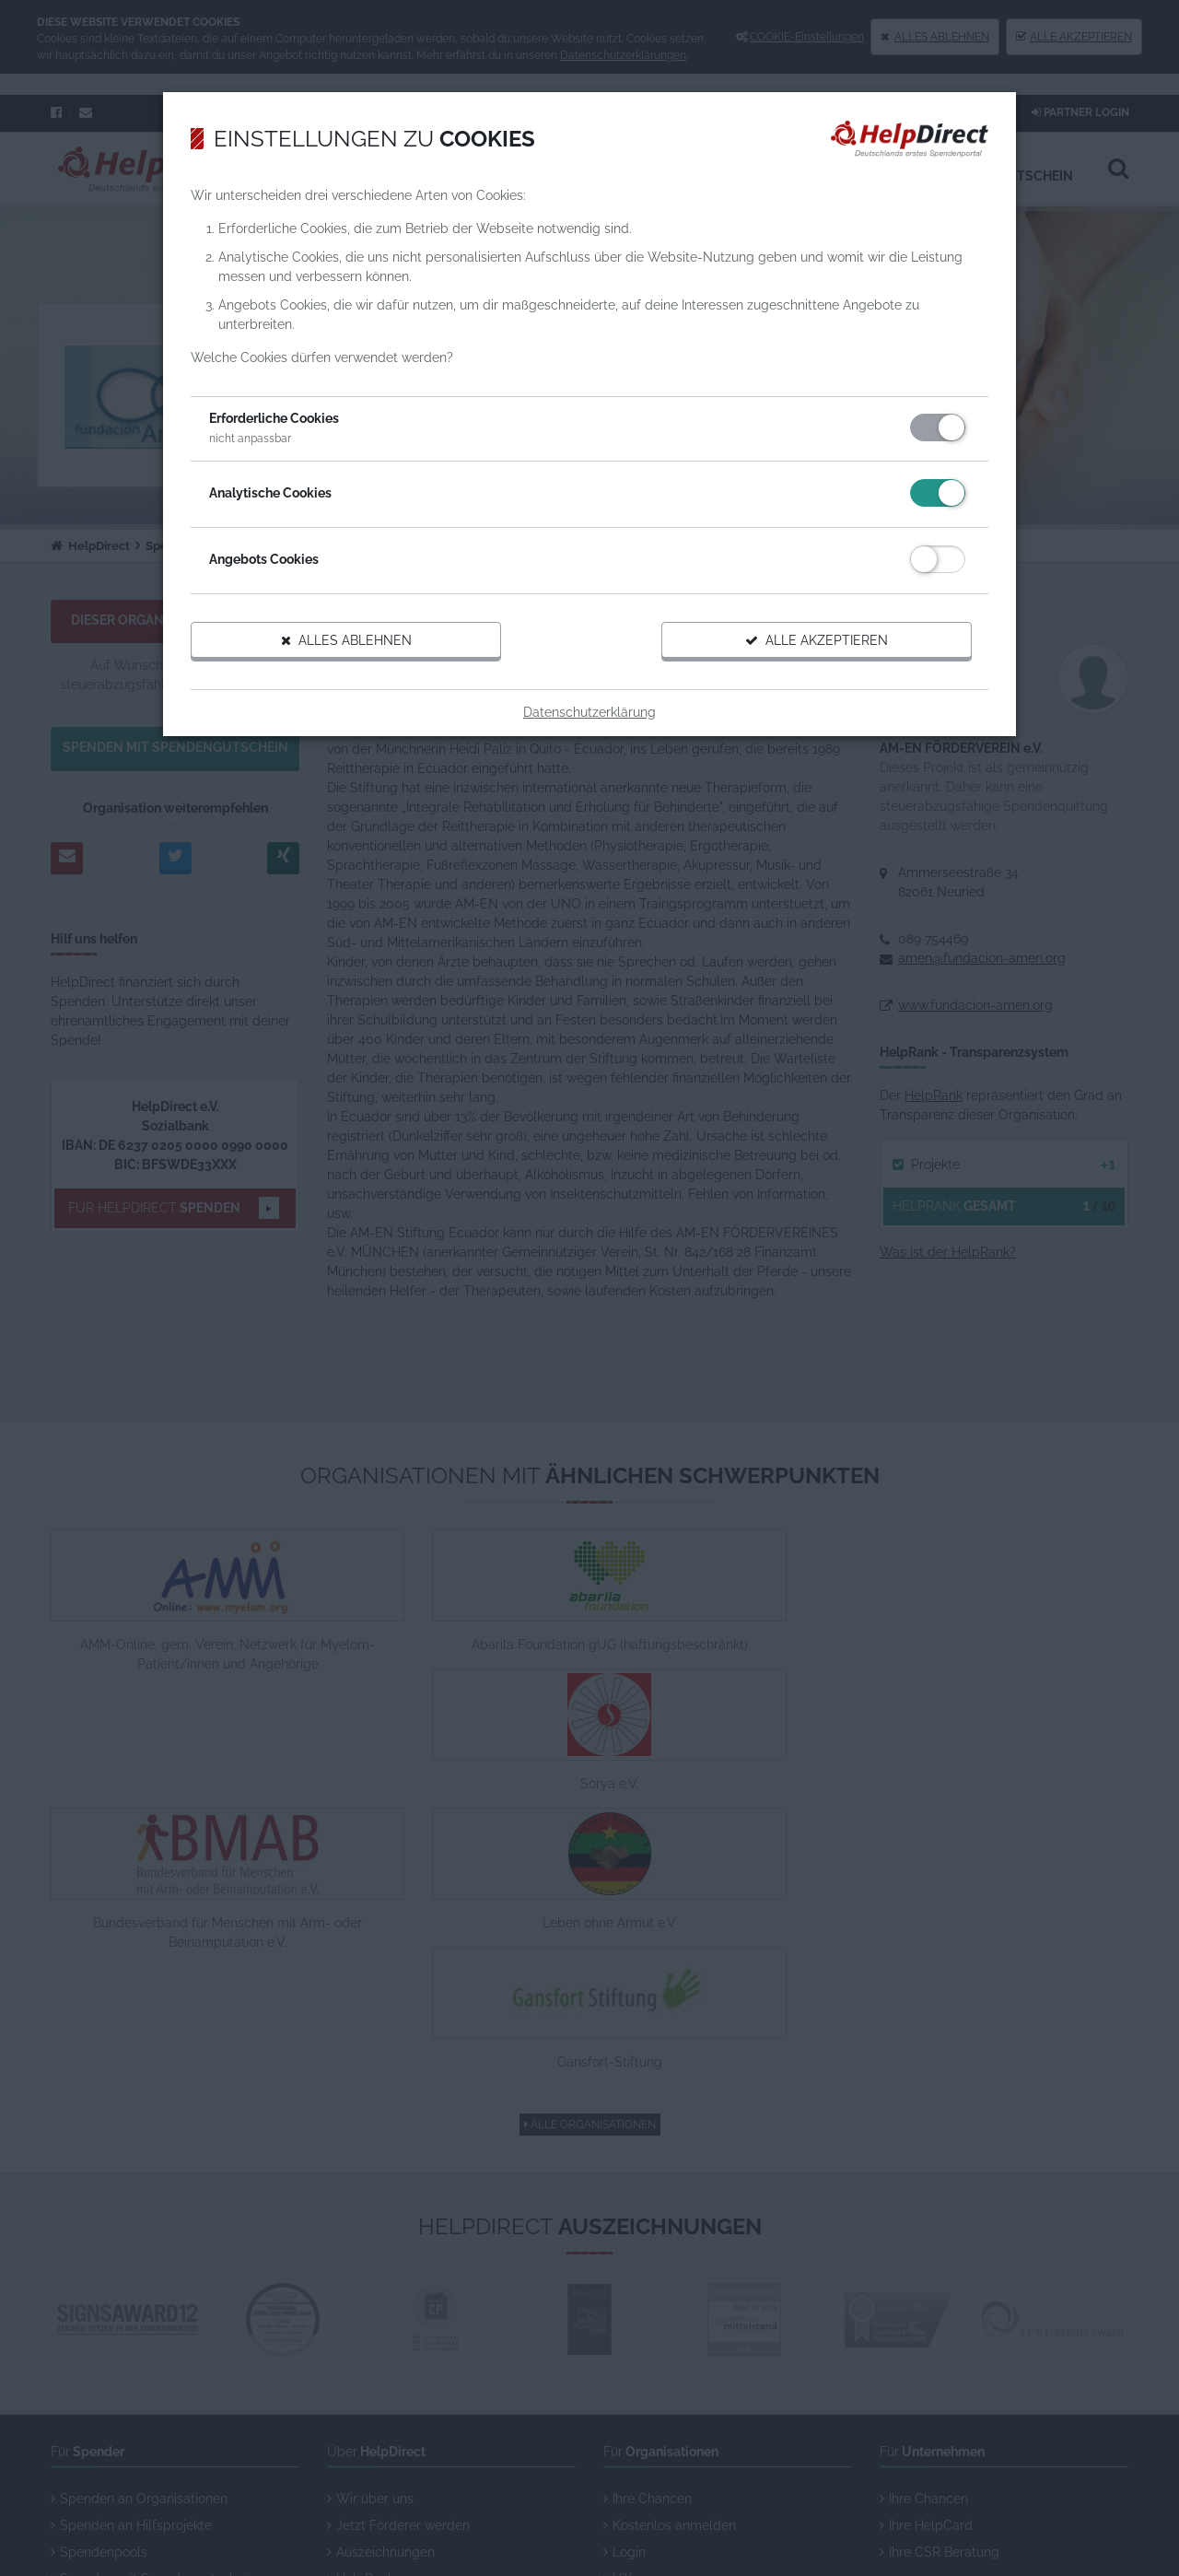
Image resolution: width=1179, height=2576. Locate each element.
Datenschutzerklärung (589, 732)
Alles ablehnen (366, 660)
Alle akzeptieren (797, 660)
